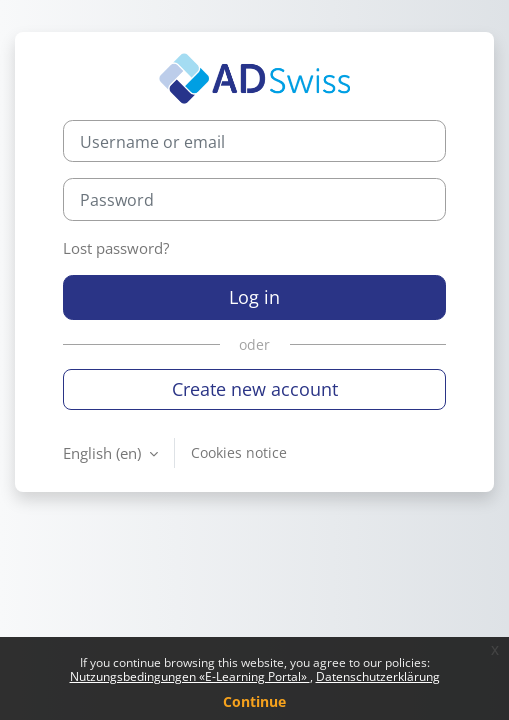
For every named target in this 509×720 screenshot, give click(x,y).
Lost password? (116, 248)
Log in (254, 297)
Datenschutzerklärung (378, 676)
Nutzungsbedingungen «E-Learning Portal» (190, 676)
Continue (254, 701)
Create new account (255, 389)
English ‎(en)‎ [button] (104, 453)
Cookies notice (239, 452)
